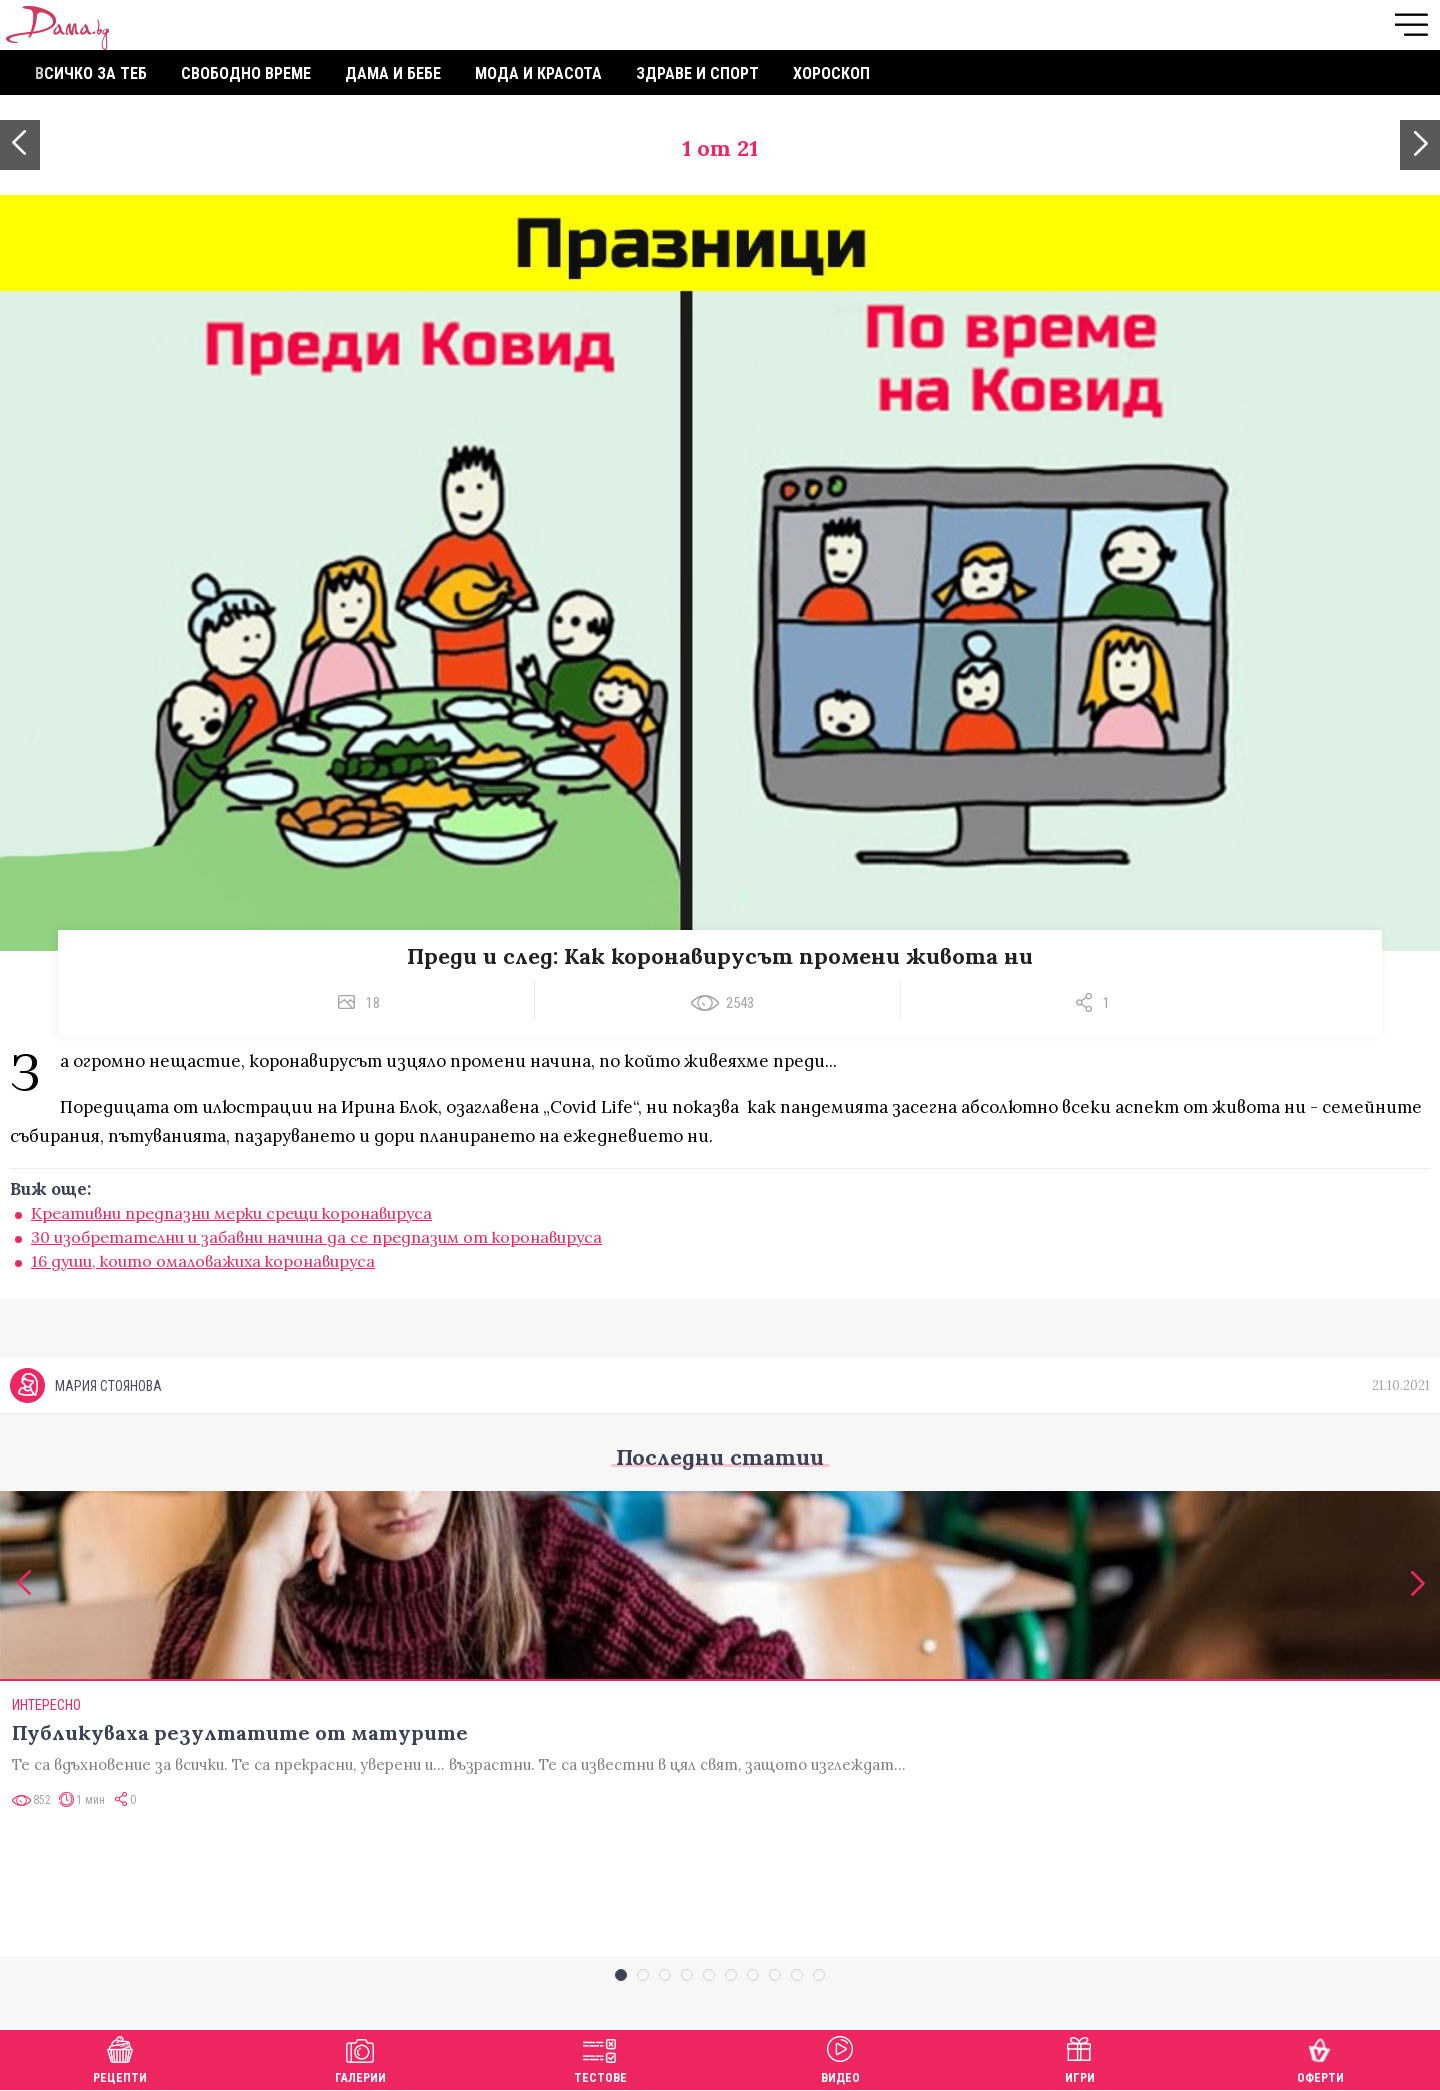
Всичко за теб (91, 73)
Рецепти (120, 2057)
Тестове (600, 2057)
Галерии (360, 2057)
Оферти (1320, 2057)
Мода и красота (538, 73)
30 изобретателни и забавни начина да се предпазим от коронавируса (316, 1237)
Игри (1080, 2057)
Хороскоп (831, 73)
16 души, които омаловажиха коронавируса (203, 1261)
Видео (840, 2057)
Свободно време (246, 73)
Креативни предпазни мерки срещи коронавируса (231, 1213)
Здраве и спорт (697, 73)
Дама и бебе (393, 73)
